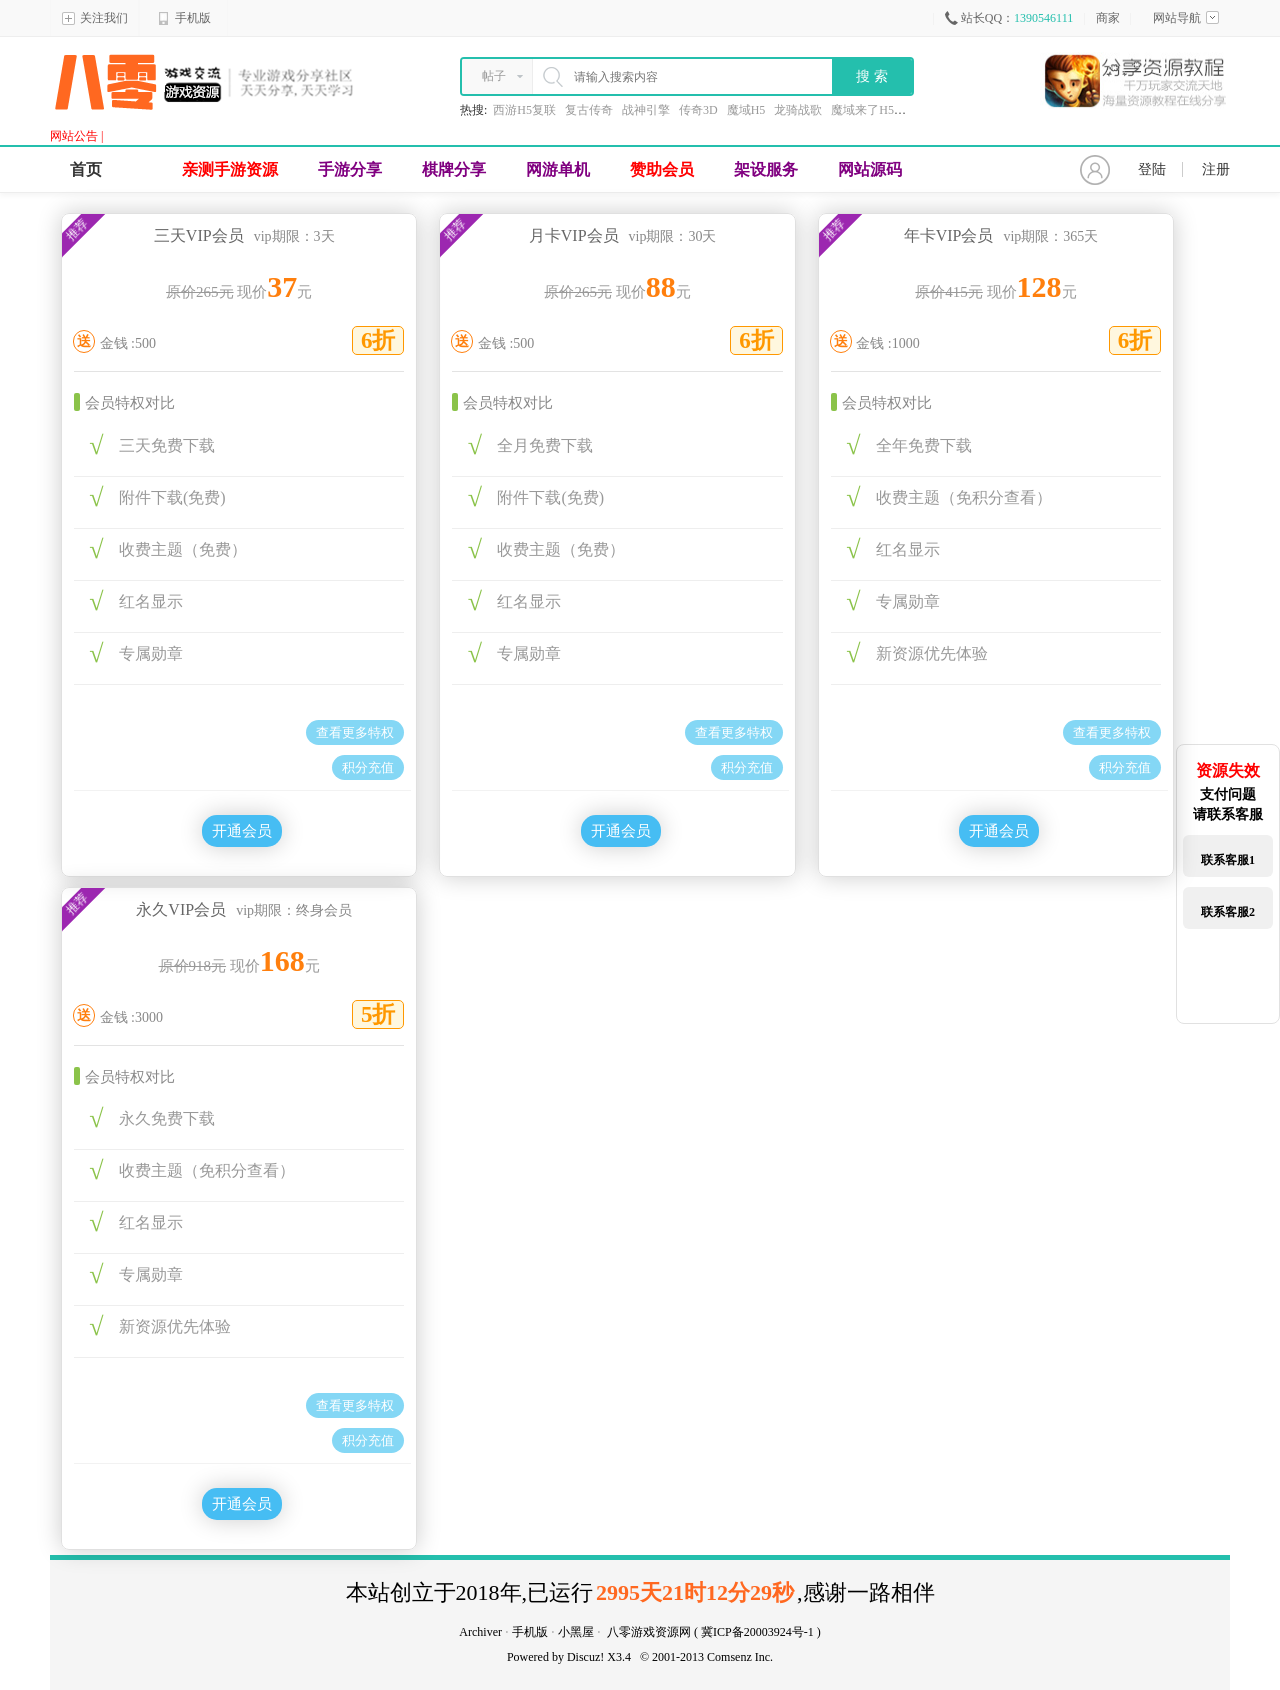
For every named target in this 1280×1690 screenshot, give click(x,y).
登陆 (1152, 169)
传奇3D (698, 110)
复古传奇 (589, 110)
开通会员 (242, 831)
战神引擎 (646, 110)
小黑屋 (576, 1632)
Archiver (480, 1632)
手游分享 (350, 169)
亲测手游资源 (230, 169)
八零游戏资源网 (649, 1632)
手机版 (184, 18)
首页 (86, 169)
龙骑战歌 (798, 110)
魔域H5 (746, 110)
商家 (1108, 18)
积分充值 (368, 767)
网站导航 (1186, 18)
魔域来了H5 (862, 110)
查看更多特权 (355, 732)
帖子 (494, 76)
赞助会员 (662, 169)
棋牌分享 (454, 169)
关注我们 (95, 18)
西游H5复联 (524, 110)
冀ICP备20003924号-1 (757, 1632)
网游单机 (558, 169)
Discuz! (585, 1657)
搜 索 (872, 76)
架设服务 (766, 169)
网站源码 (870, 169)
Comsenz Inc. (740, 1657)
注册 (1216, 169)
